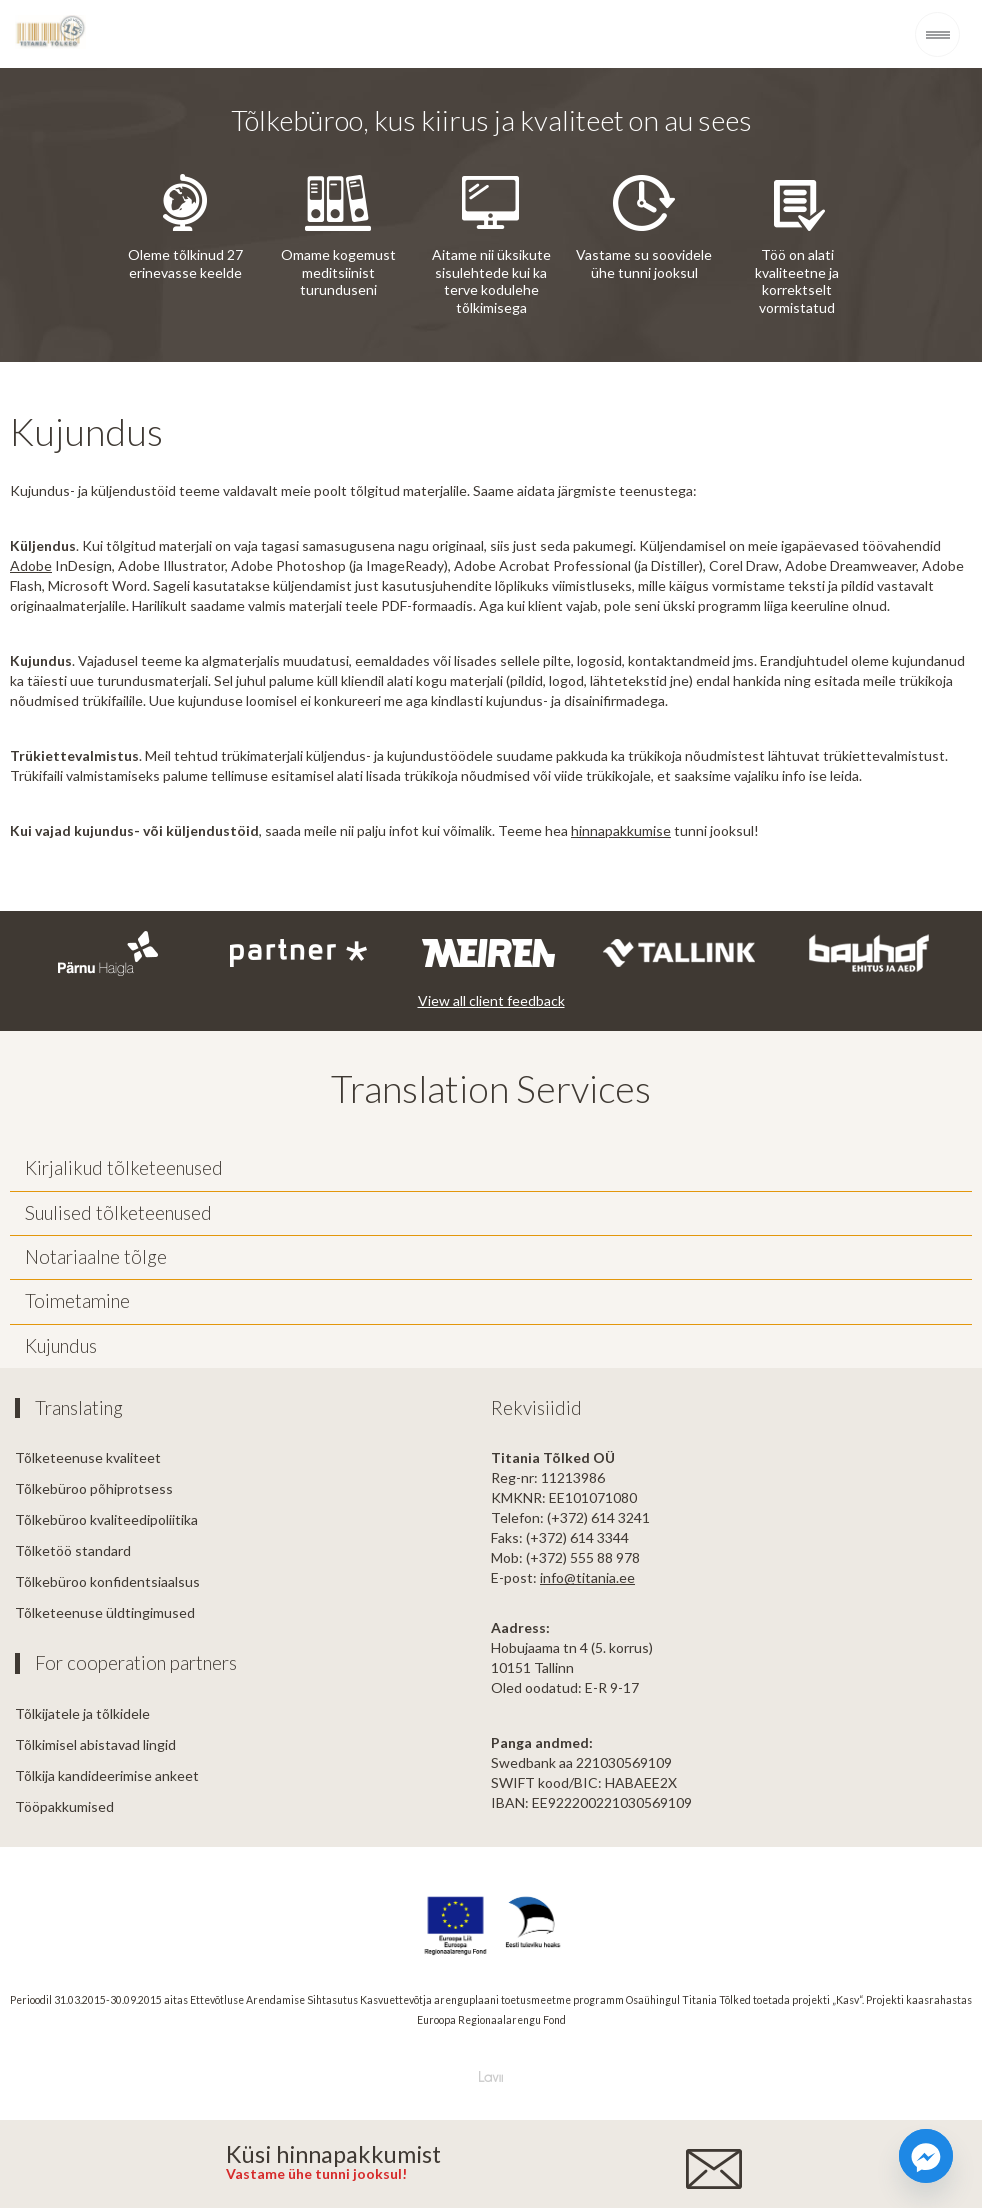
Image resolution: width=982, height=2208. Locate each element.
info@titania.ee (587, 1577)
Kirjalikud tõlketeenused (124, 1168)
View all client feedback (491, 1000)
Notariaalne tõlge (96, 1257)
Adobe (31, 565)
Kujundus (61, 1346)
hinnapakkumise (621, 830)
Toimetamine (77, 1301)
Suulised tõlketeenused (118, 1213)
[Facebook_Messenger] (926, 2156)
